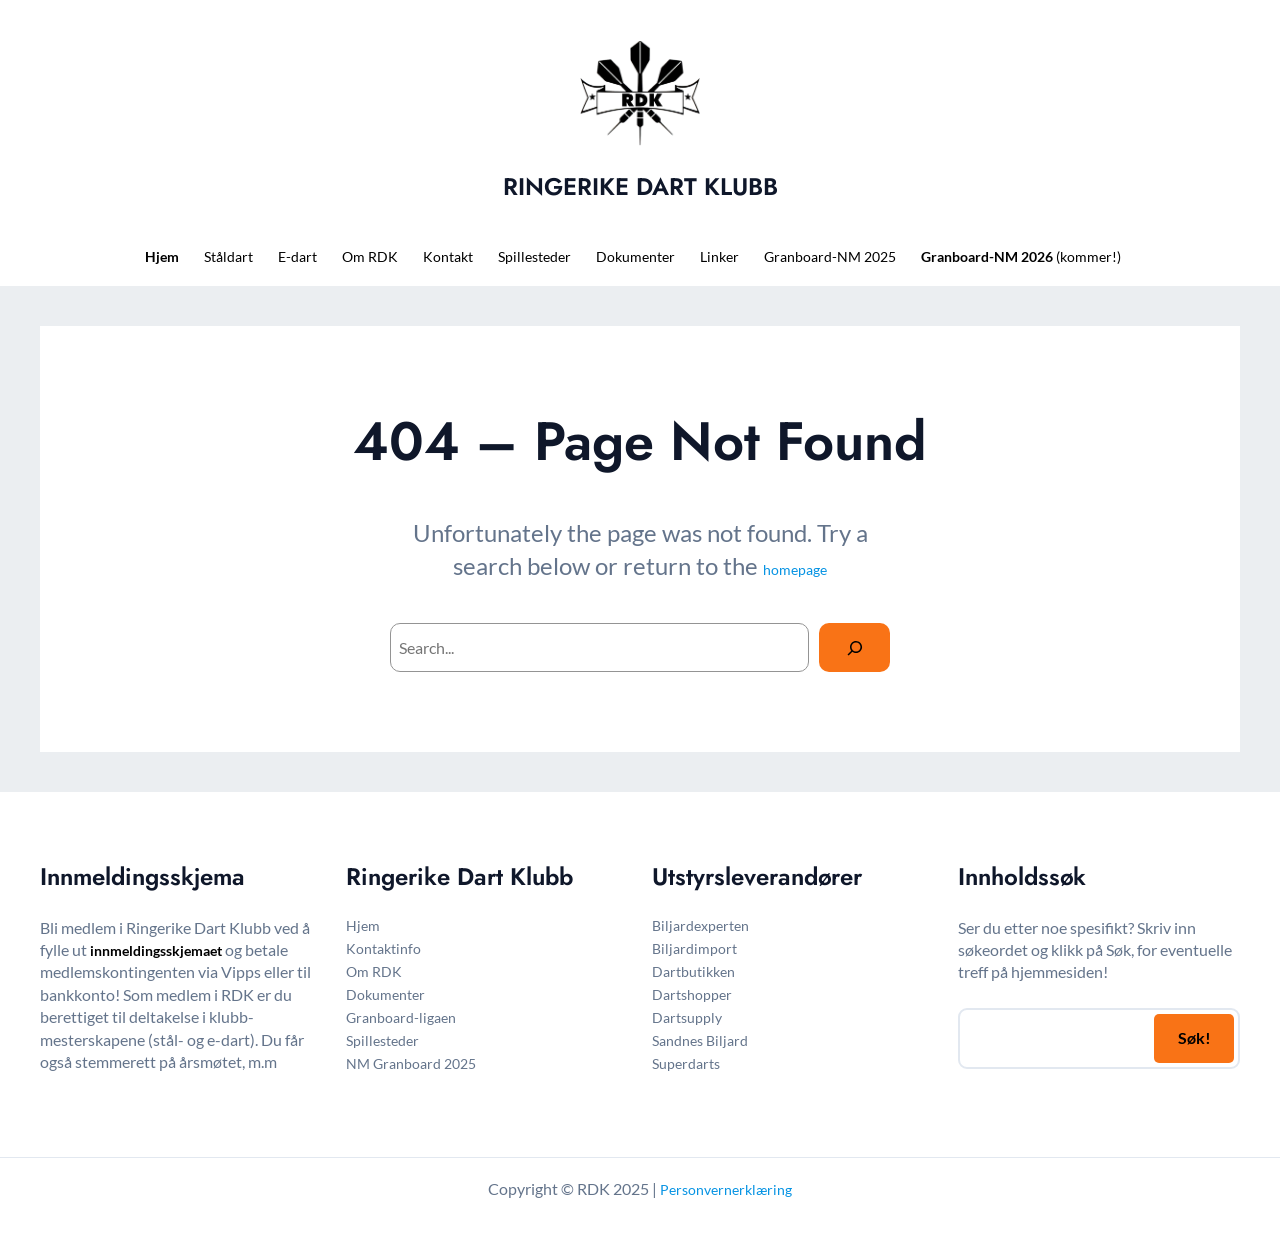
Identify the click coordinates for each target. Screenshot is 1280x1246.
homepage (795, 569)
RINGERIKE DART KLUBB (640, 186)
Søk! (1194, 1037)
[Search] (854, 647)
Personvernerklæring (726, 1189)
